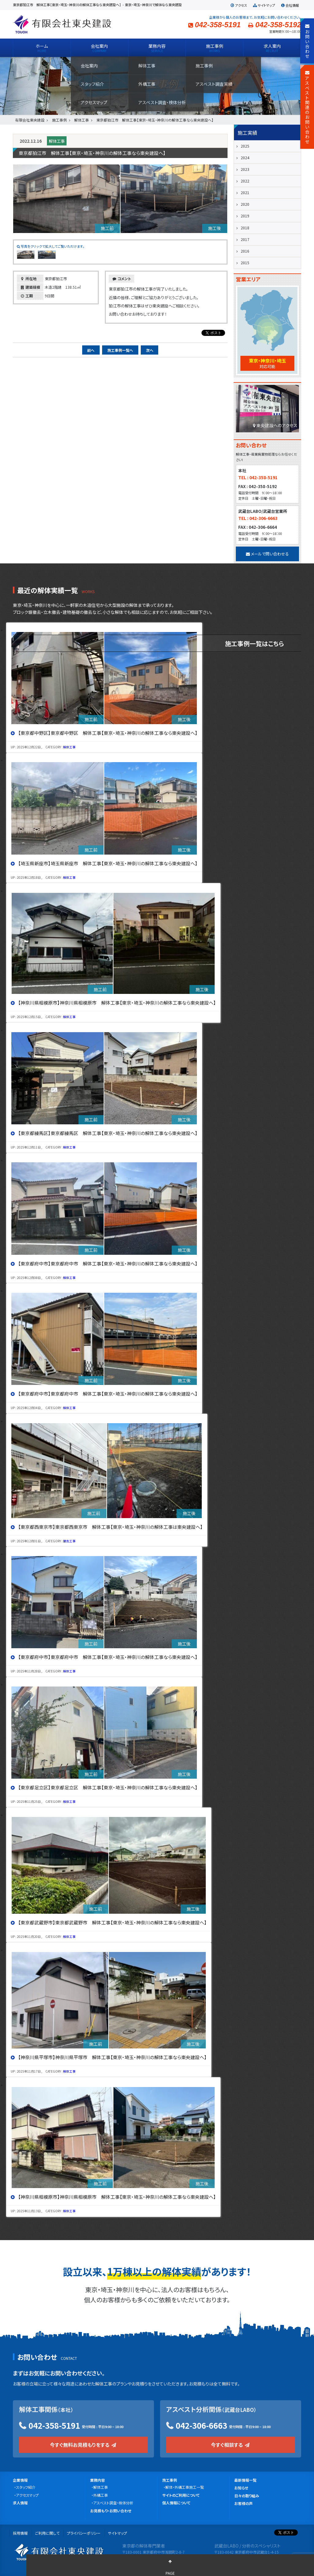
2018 (245, 227)
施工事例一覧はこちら (254, 643)
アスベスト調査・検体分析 (113, 2502)
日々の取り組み (246, 2495)
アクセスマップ (27, 2495)
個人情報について (176, 2502)
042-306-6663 (201, 2425)
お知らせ (241, 2487)
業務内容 (97, 2480)
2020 (245, 204)
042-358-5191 (54, 2425)
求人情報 (20, 2502)
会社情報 (289, 5)
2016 (245, 251)
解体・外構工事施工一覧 (184, 2487)
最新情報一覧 (245, 2480)
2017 (245, 239)
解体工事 (57, 141)
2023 (245, 169)
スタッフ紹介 (26, 2487)
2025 (245, 146)
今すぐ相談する (231, 2444)
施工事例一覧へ (120, 350)
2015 (245, 262)
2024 (245, 157)
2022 (245, 180)
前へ (90, 350)
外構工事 (100, 2495)
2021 (245, 192)
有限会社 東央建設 (62, 24)
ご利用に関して (47, 2533)
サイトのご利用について (181, 2495)
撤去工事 (69, 1541)
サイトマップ (263, 5)
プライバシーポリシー (84, 2533)
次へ (149, 350)
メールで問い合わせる (267, 554)
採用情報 (20, 2533)
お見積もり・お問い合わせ (110, 2510)
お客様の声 (243, 2503)
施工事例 (169, 2480)
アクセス (238, 5)
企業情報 (20, 2480)
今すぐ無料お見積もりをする (83, 2444)
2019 (245, 215)
